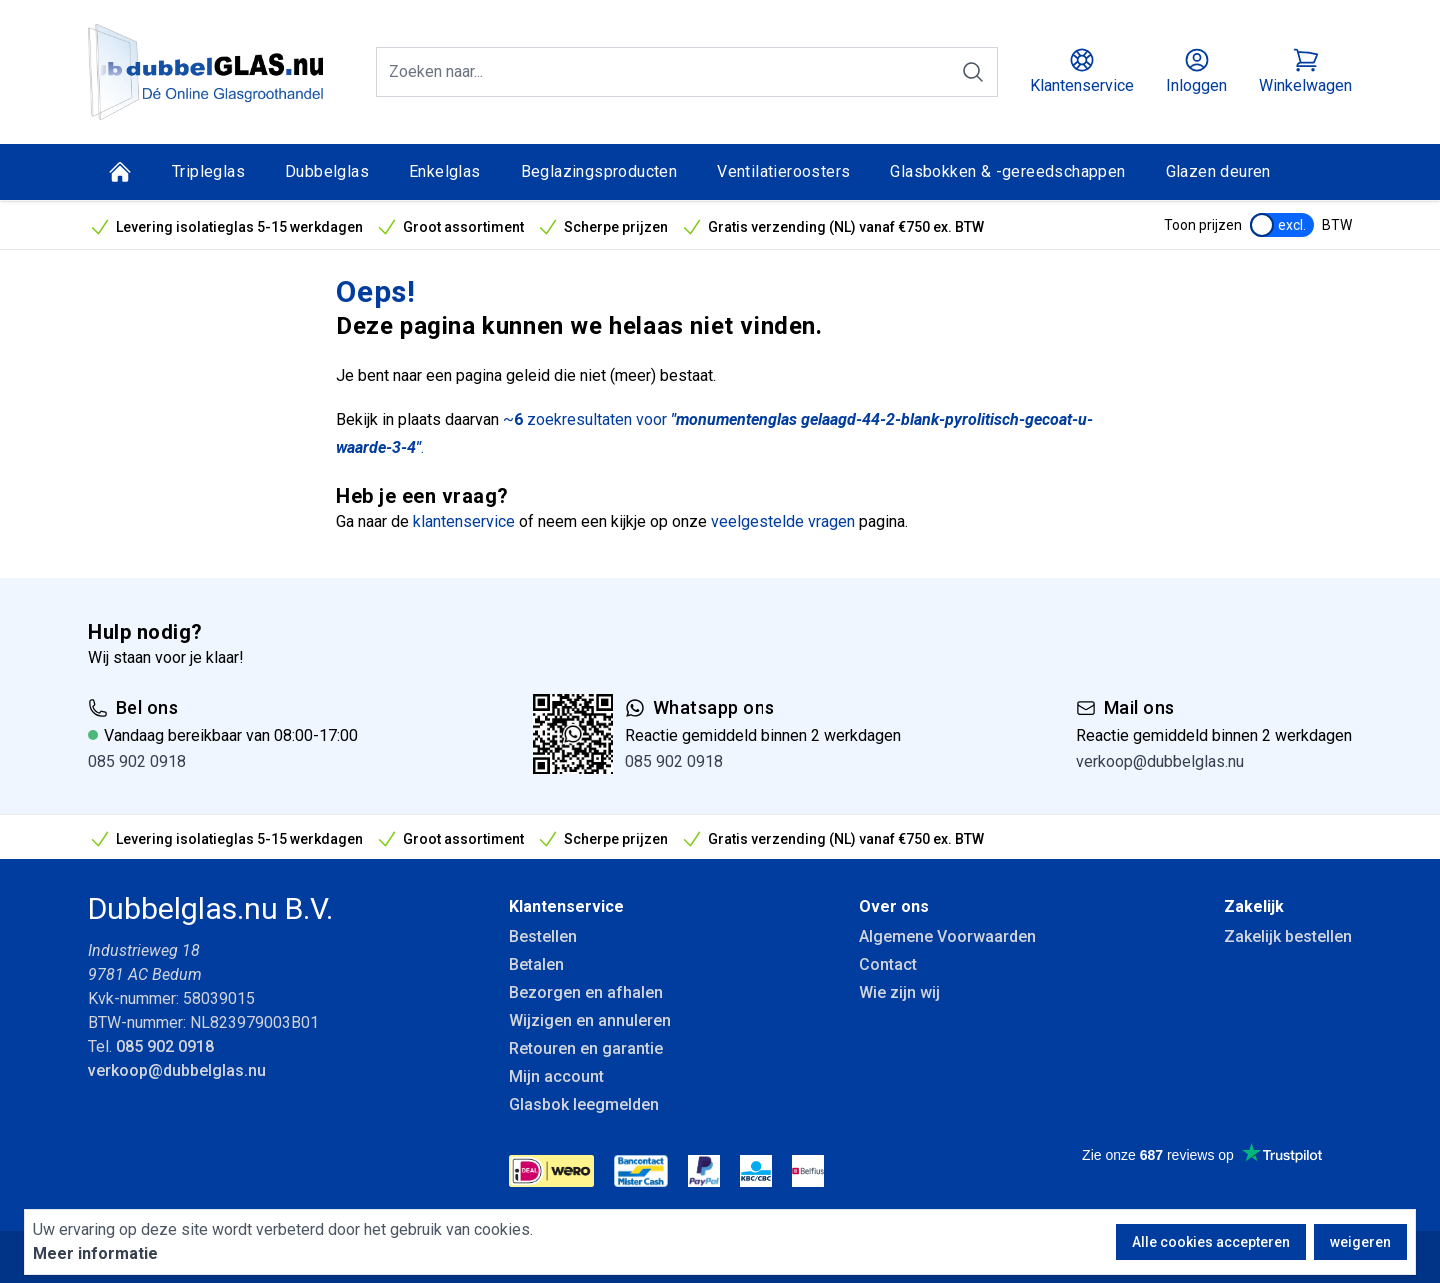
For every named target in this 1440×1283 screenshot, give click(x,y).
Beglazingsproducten (599, 171)
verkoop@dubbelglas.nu (1160, 761)
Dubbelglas (327, 171)
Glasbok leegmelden (584, 1104)
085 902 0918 (137, 761)
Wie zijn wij (899, 992)
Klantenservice (566, 906)
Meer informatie (95, 1253)
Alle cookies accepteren (1211, 1242)
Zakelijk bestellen (1288, 936)
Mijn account (556, 1076)
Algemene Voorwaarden (947, 936)
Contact (888, 964)
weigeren (1360, 1242)
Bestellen (543, 936)
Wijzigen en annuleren (590, 1020)
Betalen (536, 964)
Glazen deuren (1218, 171)
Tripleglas (208, 171)
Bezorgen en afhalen (586, 992)
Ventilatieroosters (783, 171)
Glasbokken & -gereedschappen (1007, 171)
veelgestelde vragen (783, 521)
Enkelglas (445, 171)
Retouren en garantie (586, 1048)
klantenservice (464, 521)
